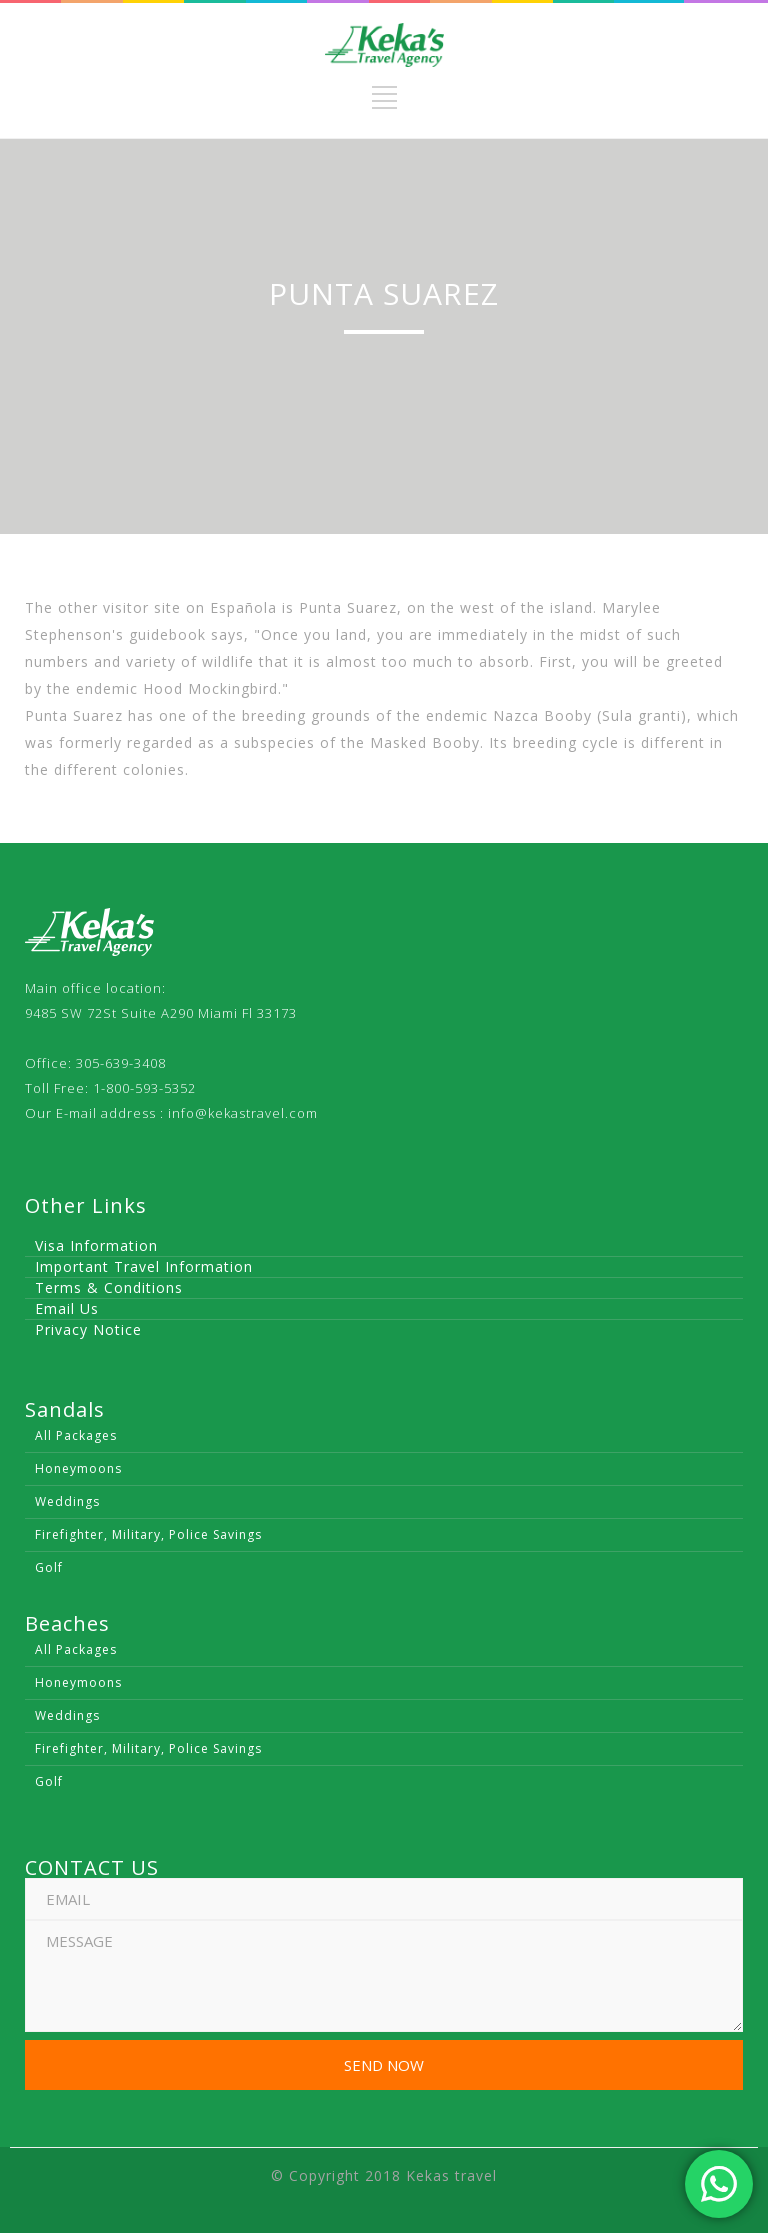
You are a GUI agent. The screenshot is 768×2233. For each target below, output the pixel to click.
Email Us (67, 1308)
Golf (49, 1567)
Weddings (67, 1501)
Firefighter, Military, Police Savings (148, 1534)
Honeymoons (78, 1468)
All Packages (76, 1435)
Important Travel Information (144, 1266)
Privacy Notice (88, 1329)
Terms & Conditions (109, 1287)
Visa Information (96, 1245)
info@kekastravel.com (243, 1113)
